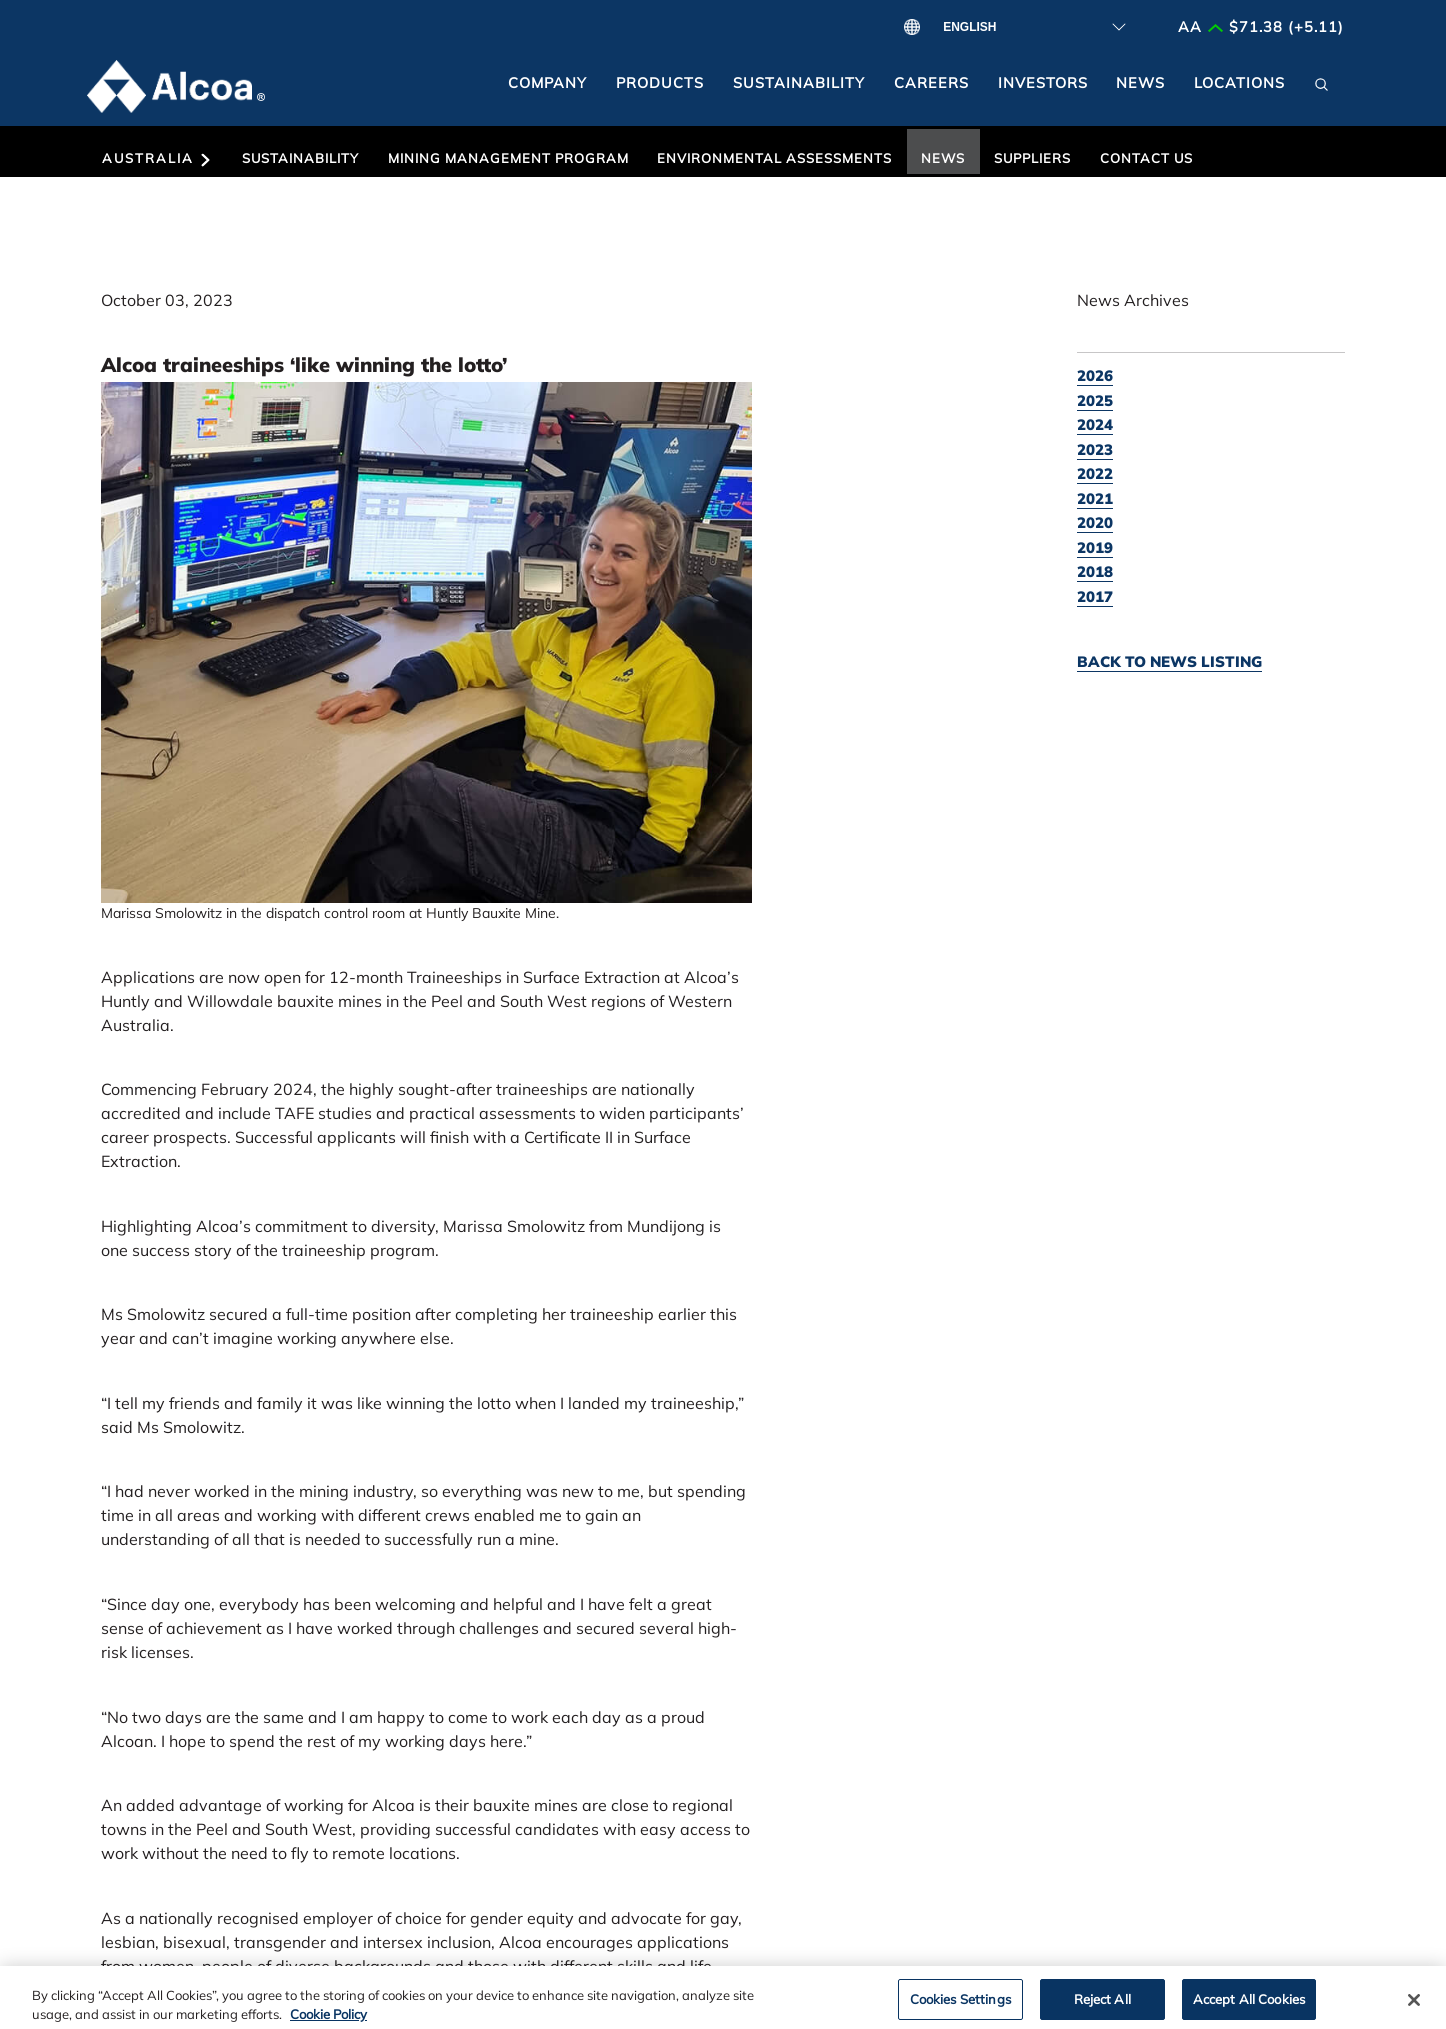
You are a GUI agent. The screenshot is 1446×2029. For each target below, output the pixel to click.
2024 (1095, 424)
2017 (1095, 596)
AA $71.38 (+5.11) (1261, 26)
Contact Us (1146, 158)
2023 (1095, 449)
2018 (1095, 571)
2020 (1095, 522)
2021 (1095, 498)
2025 (1095, 400)
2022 (1095, 473)
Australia (157, 158)
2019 (1095, 547)
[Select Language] (1028, 27)
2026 (1095, 375)
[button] (1322, 90)
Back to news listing (1169, 661)
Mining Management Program (508, 158)
